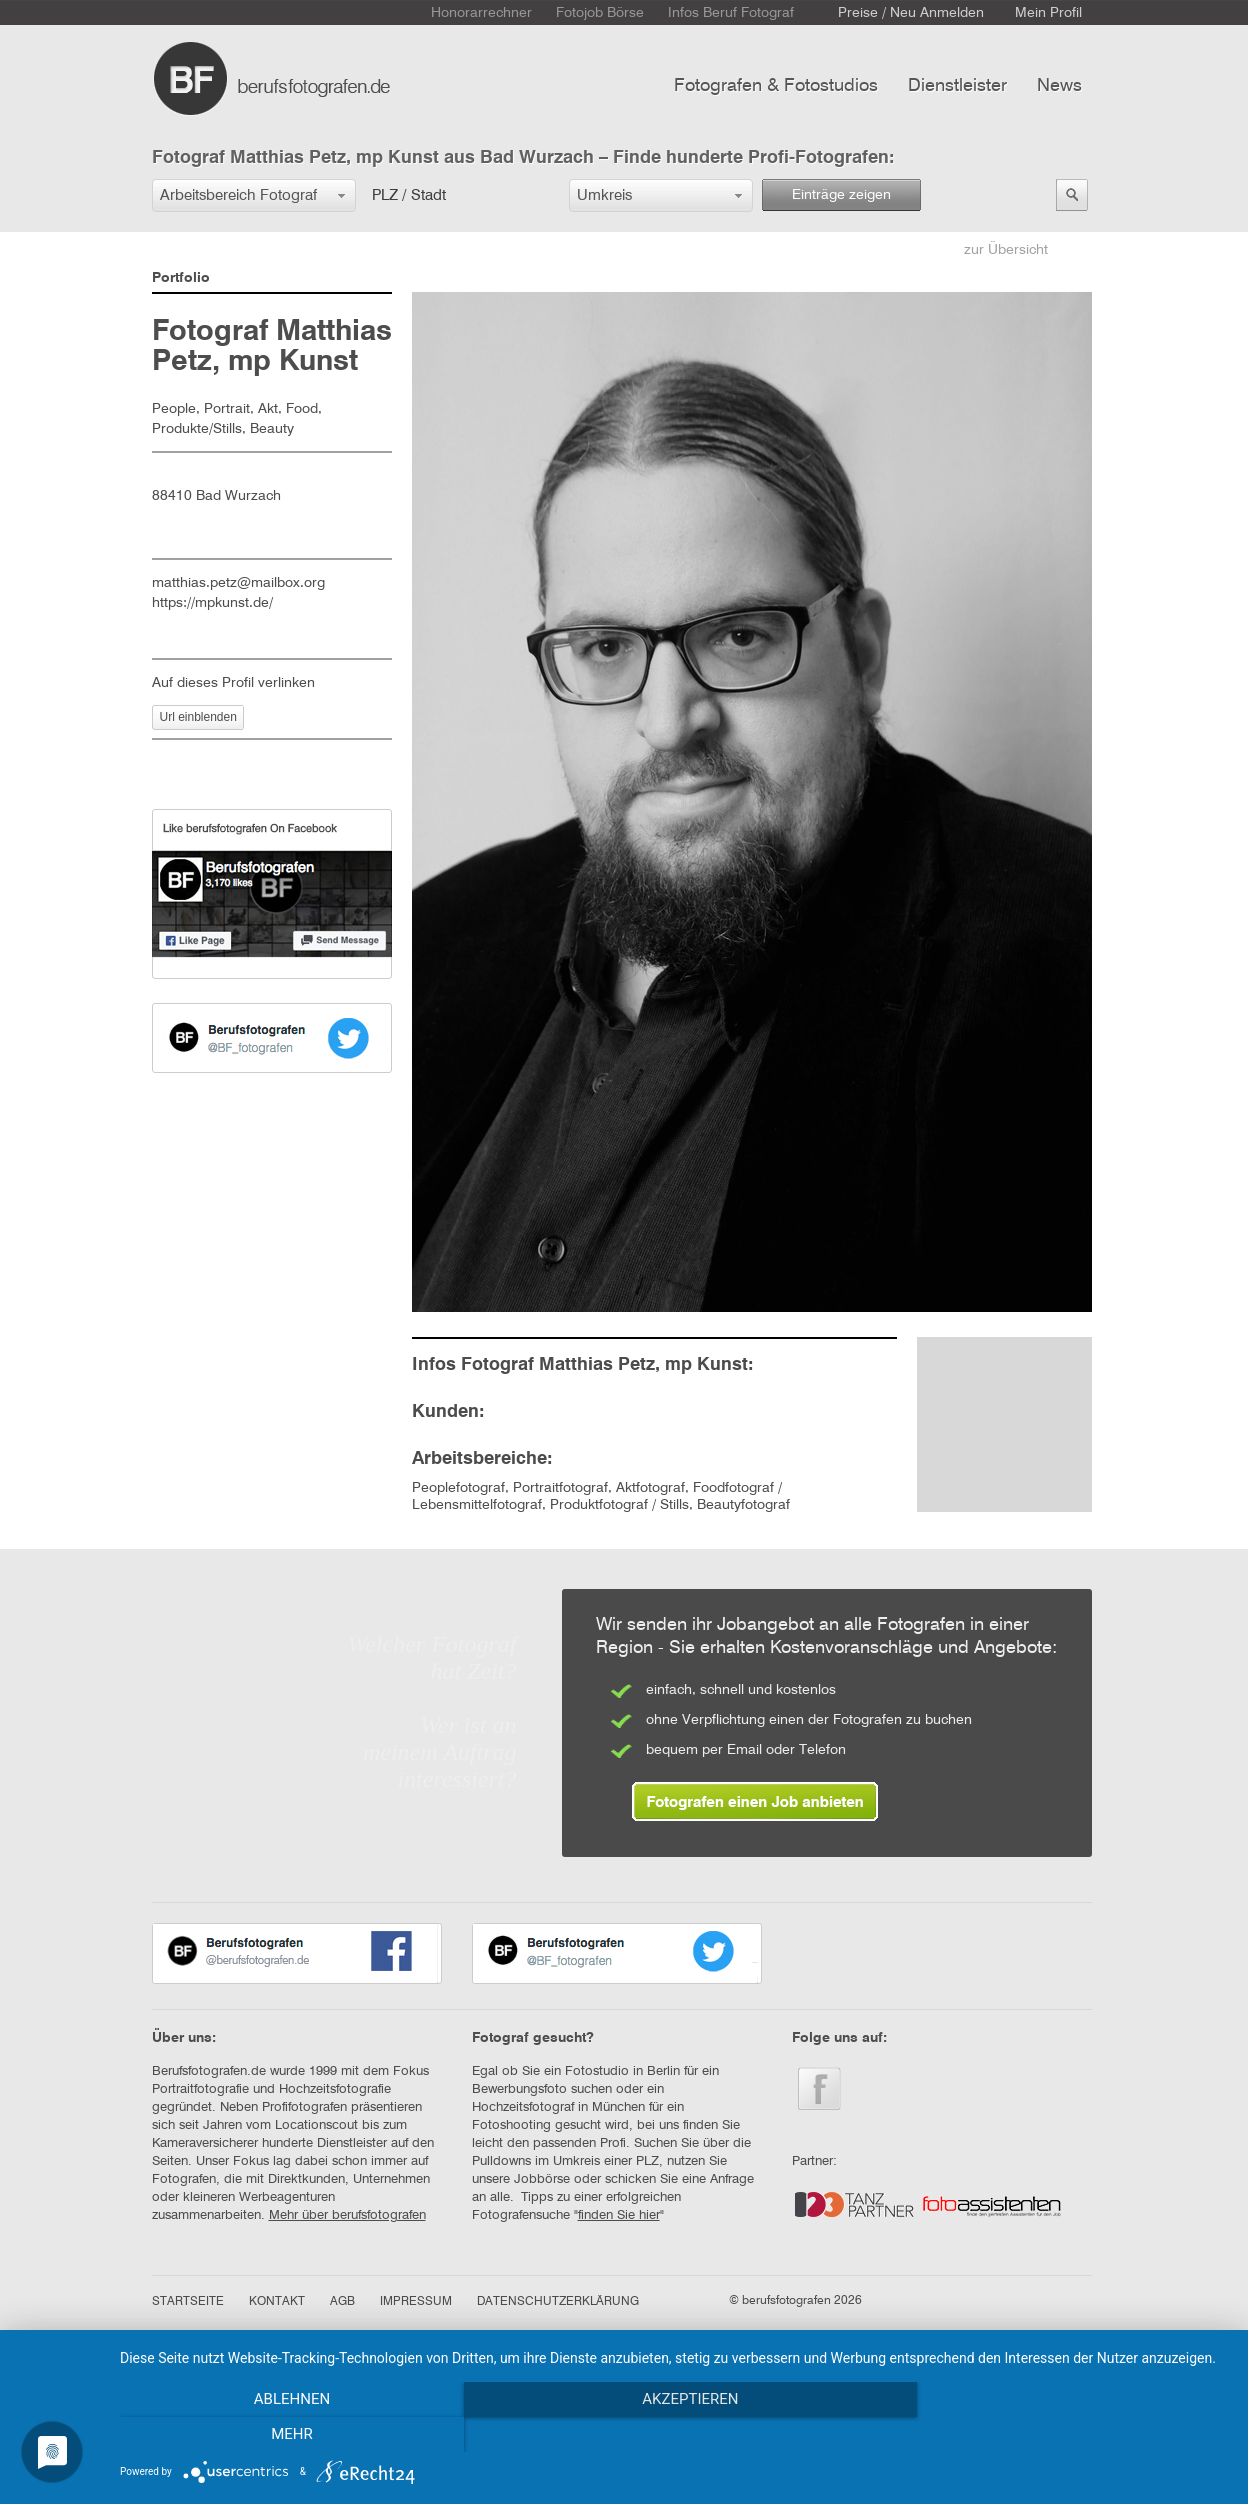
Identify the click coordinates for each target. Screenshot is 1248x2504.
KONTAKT (277, 2302)
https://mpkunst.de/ (212, 603)
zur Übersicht (1006, 250)
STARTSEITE (188, 2302)
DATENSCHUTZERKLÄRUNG (558, 2302)
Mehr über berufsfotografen (347, 2215)
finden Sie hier (619, 2215)
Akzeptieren (674, 2435)
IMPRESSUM (416, 2302)
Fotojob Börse (600, 13)
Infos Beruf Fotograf (731, 13)
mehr (1062, 2435)
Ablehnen (286, 2435)
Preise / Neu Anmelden (911, 13)
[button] (254, 195)
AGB (342, 2302)
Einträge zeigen (841, 195)
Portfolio (181, 278)
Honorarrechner (481, 13)
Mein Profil (1048, 13)
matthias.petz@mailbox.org (238, 583)
